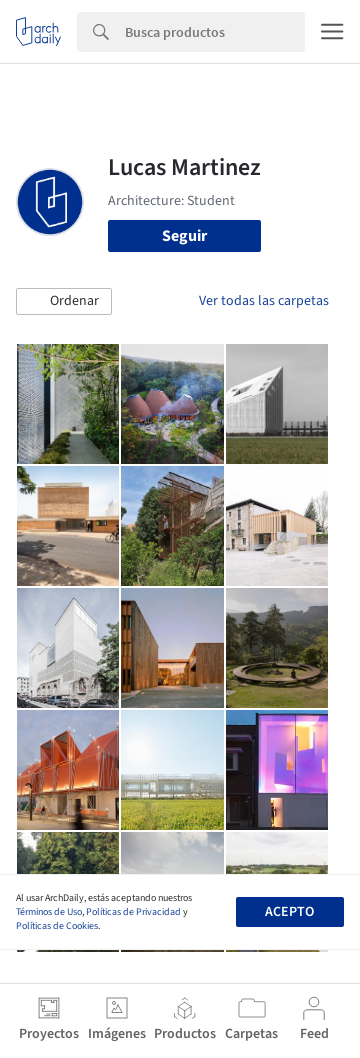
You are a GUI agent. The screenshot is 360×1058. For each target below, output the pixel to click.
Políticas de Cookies (57, 926)
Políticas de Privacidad (133, 912)
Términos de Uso (49, 912)
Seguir (184, 236)
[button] (64, 302)
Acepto (289, 912)
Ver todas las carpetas (264, 301)
